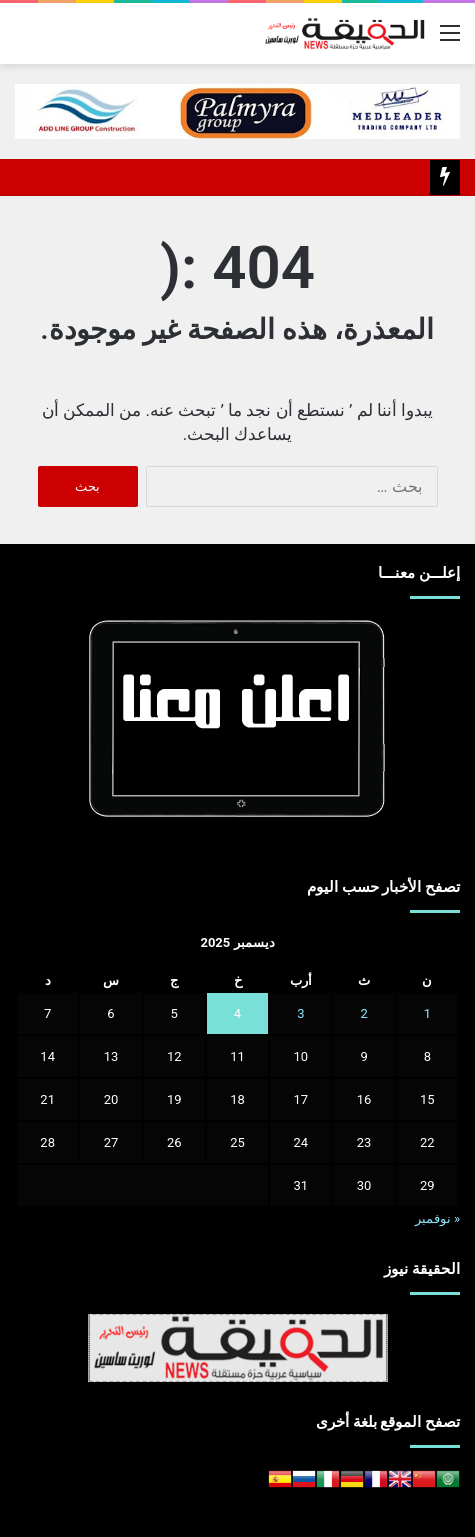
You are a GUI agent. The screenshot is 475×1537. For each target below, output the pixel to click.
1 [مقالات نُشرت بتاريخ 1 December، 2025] (427, 1013)
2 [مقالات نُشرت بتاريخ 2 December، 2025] (363, 1013)
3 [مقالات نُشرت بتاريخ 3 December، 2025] (300, 1013)
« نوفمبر (437, 1218)
